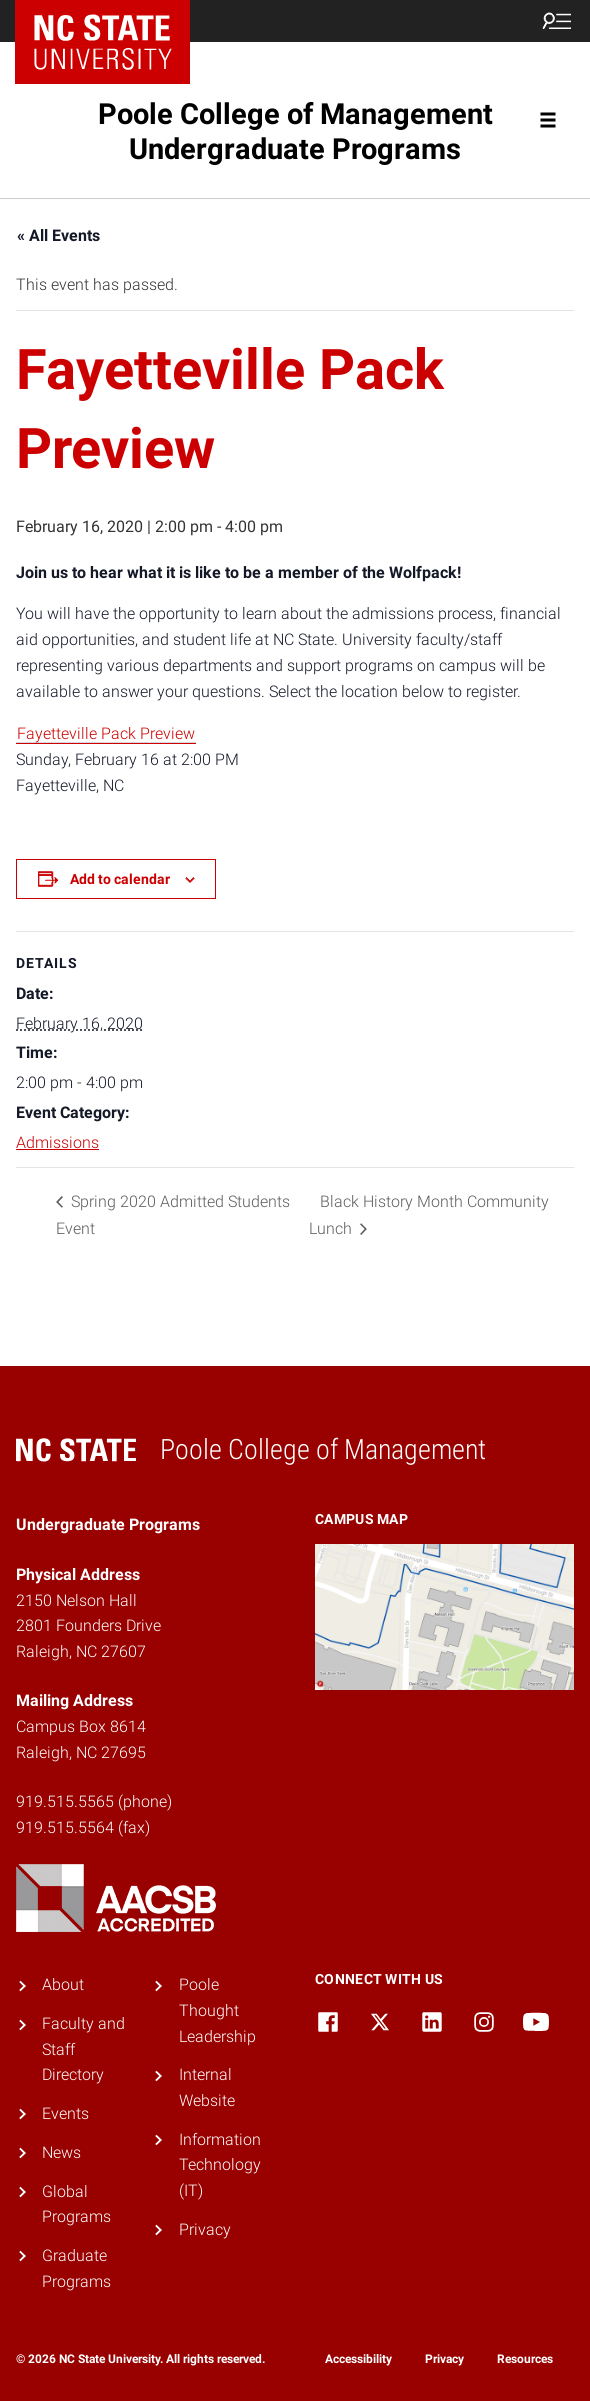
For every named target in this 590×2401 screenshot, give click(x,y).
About (63, 1984)
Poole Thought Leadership (217, 2010)
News (61, 2152)
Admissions (57, 1142)
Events (65, 2113)
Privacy (205, 2229)
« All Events (58, 235)
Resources (525, 2359)
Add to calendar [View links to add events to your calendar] (120, 879)
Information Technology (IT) (220, 2165)
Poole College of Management (295, 131)
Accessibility (358, 2359)
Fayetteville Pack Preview (106, 733)
